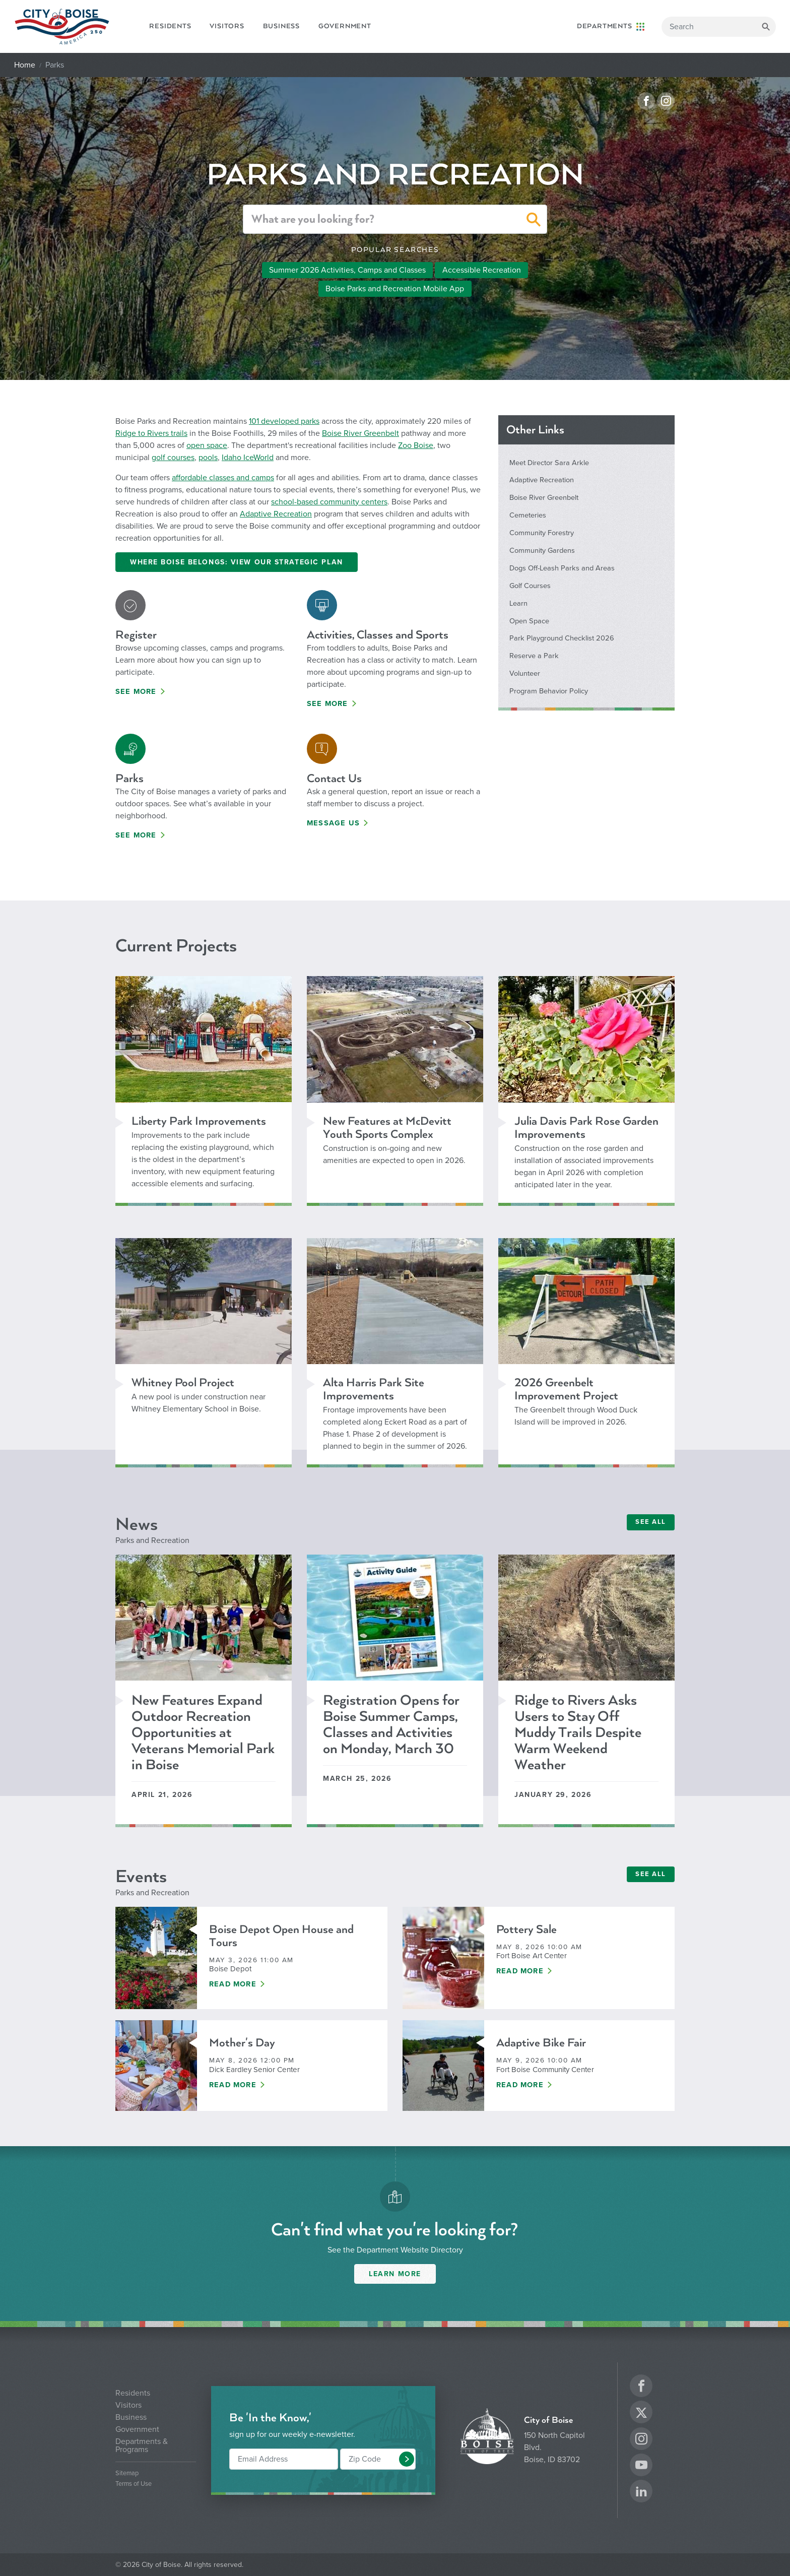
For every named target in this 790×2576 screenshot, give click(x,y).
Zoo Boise (415, 445)
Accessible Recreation (481, 270)
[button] (533, 221)
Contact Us (334, 778)
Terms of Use (133, 2484)
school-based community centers (329, 502)
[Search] (719, 27)
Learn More (395, 2274)
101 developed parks (284, 421)
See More (136, 691)
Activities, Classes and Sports (377, 634)
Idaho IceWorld (248, 458)
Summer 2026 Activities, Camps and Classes (347, 270)
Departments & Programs (141, 2445)
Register (136, 634)
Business (281, 26)
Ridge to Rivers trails (151, 433)
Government (344, 26)
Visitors (227, 26)
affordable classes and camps (223, 478)
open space (206, 445)
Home (24, 65)
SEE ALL (650, 1522)
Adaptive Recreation (276, 514)
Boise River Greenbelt (360, 433)
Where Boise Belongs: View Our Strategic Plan (236, 562)
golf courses (173, 458)
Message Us (333, 823)
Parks (129, 778)
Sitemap (127, 2473)
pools (208, 458)
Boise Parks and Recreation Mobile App (394, 289)
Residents (170, 26)
